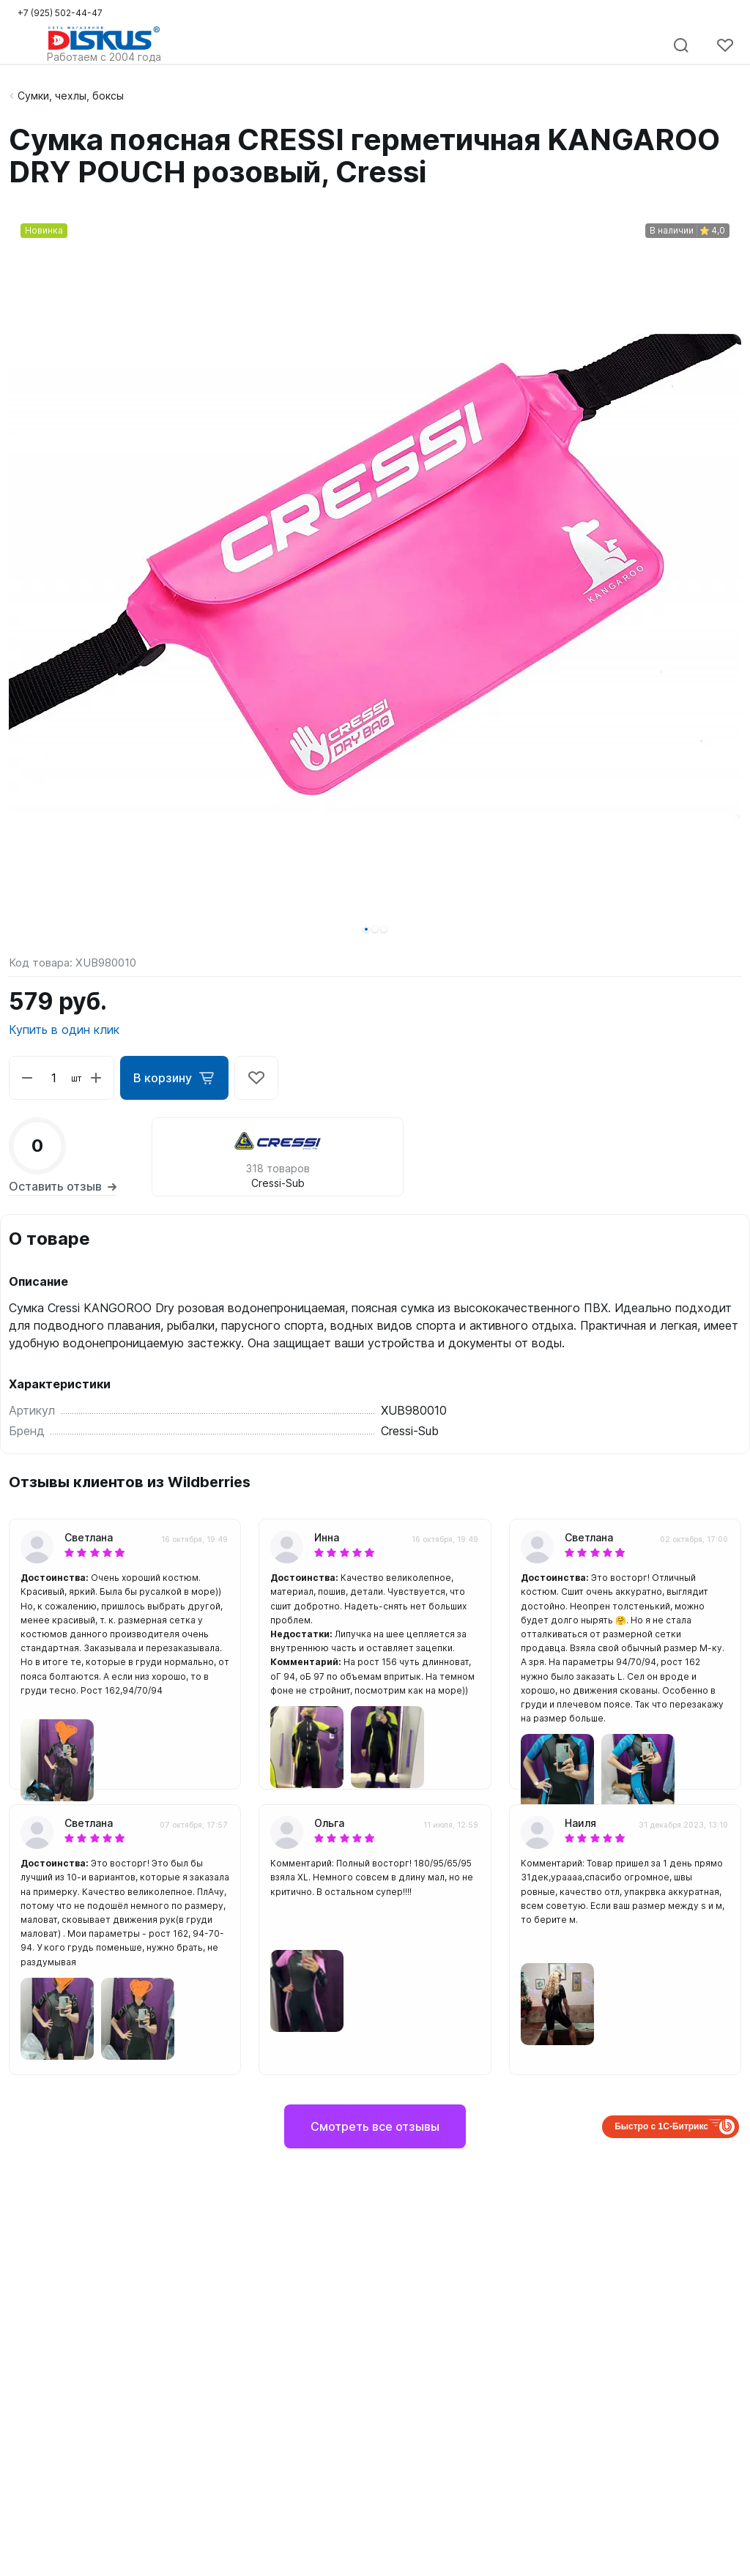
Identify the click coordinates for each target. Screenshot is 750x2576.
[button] (366, 929)
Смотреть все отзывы (375, 2126)
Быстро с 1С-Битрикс (661, 2126)
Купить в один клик (64, 1029)
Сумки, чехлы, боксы (71, 95)
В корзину (174, 1078)
